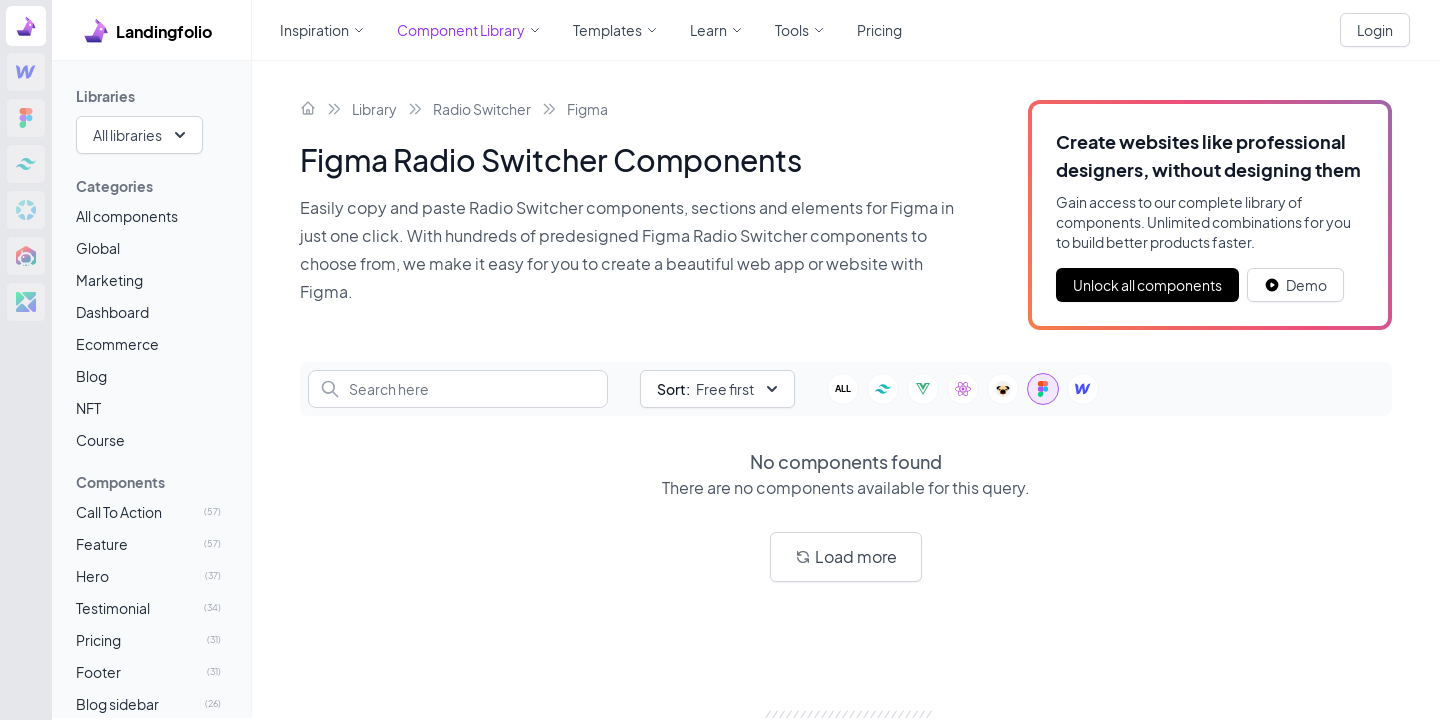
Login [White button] (1375, 30)
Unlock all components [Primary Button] (1147, 285)
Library (374, 109)
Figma (587, 109)
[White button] (1295, 285)
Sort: (673, 389)
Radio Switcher (482, 109)
